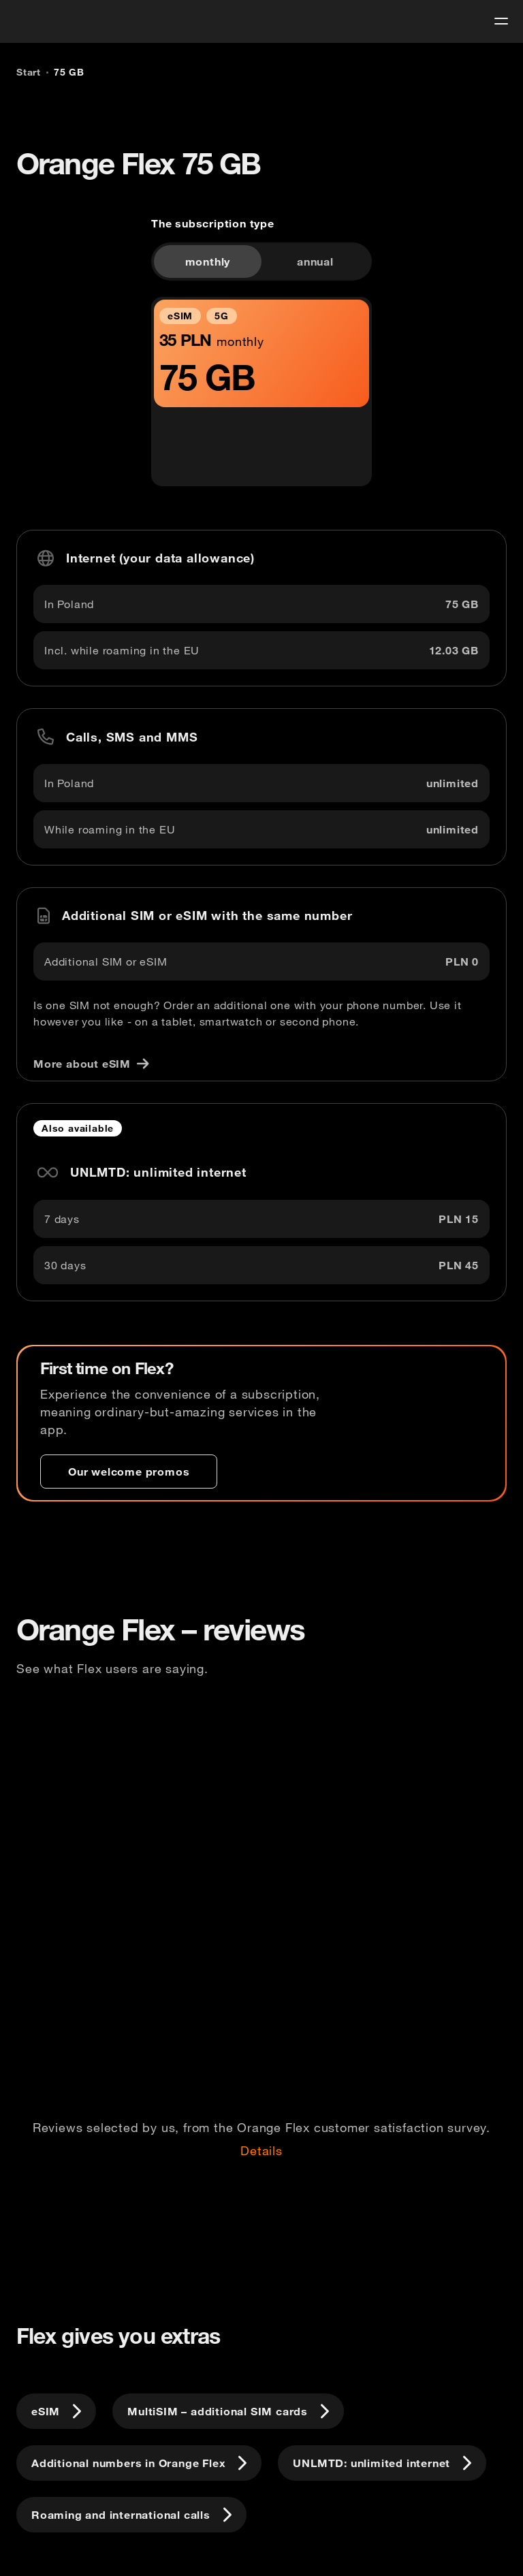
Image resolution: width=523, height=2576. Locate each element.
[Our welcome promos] (128, 1471)
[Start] (28, 72)
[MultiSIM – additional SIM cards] (228, 2411)
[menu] (501, 21)
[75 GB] (69, 72)
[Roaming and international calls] (131, 2514)
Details (261, 2151)
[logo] (36, 19)
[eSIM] (56, 2411)
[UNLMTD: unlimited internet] (382, 2463)
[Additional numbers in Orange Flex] (139, 2463)
